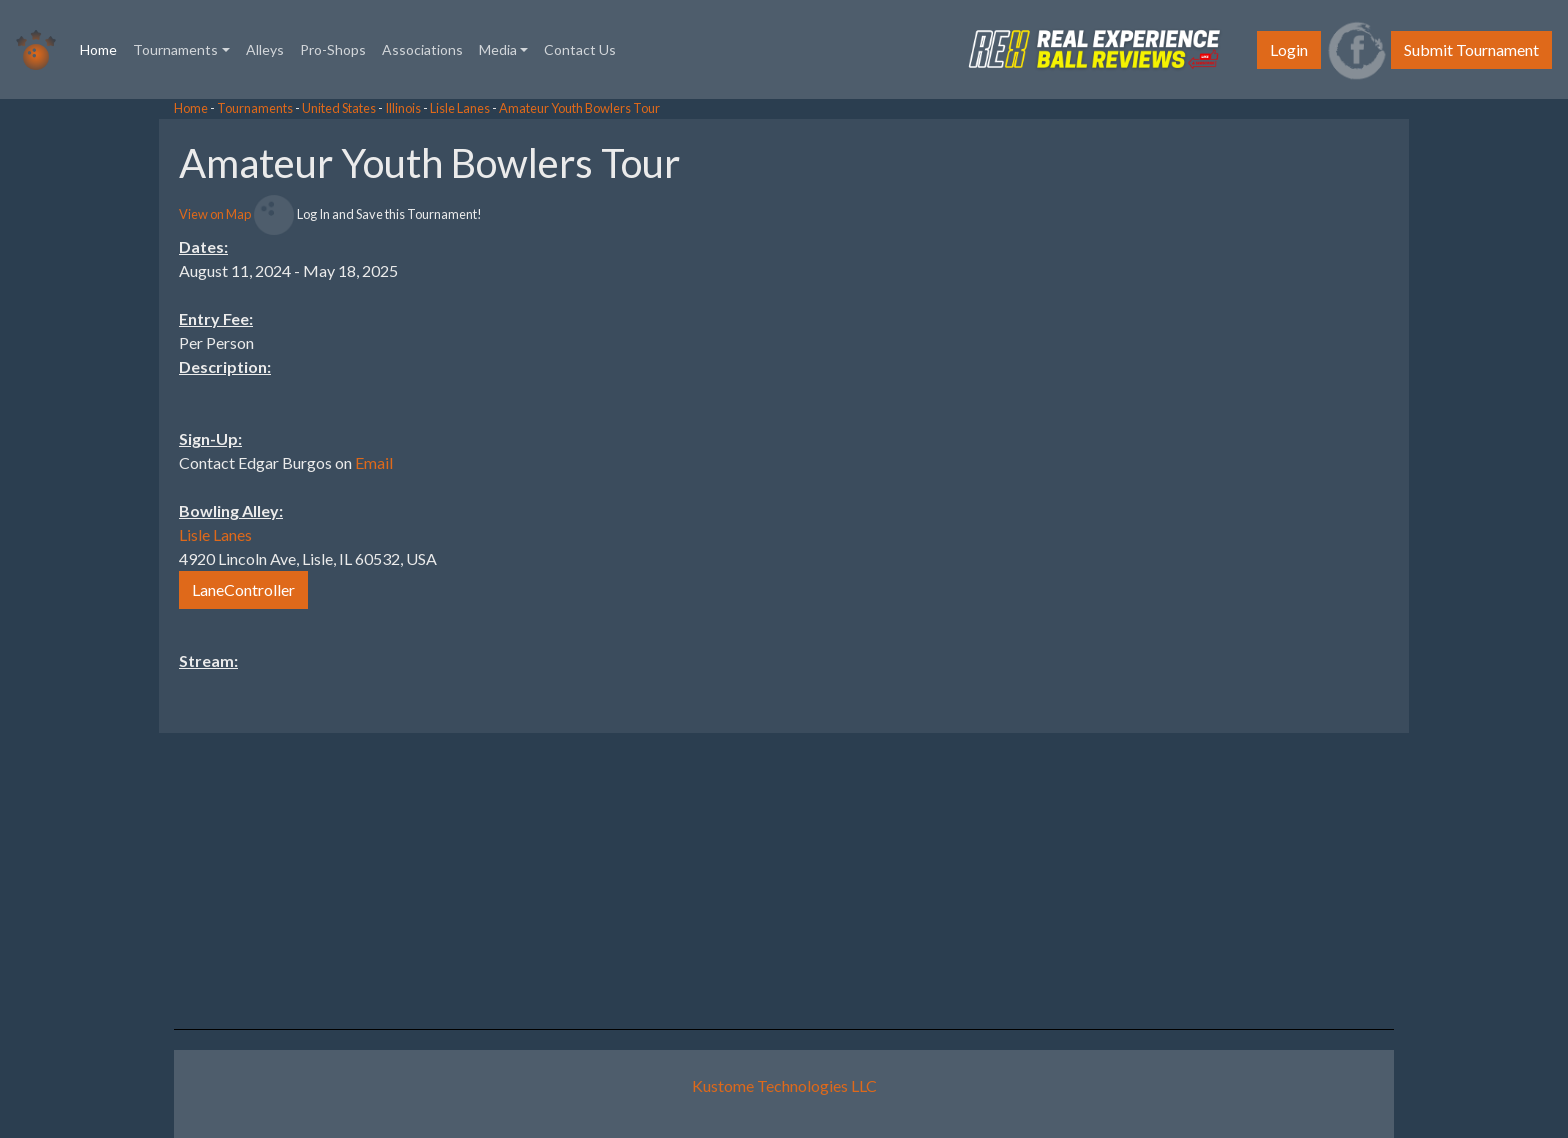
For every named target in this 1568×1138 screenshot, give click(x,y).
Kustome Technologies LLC (784, 1085)
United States (339, 108)
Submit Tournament (1471, 49)
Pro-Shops (333, 49)
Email (374, 462)
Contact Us (580, 49)
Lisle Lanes (460, 108)
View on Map (215, 214)
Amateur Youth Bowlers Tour (579, 108)
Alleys (265, 49)
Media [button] (498, 49)
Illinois (403, 108)
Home (102, 48)
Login (1289, 49)
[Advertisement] (1408, 419)
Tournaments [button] (175, 49)
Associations (422, 49)
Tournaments (255, 108)
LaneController (243, 589)
